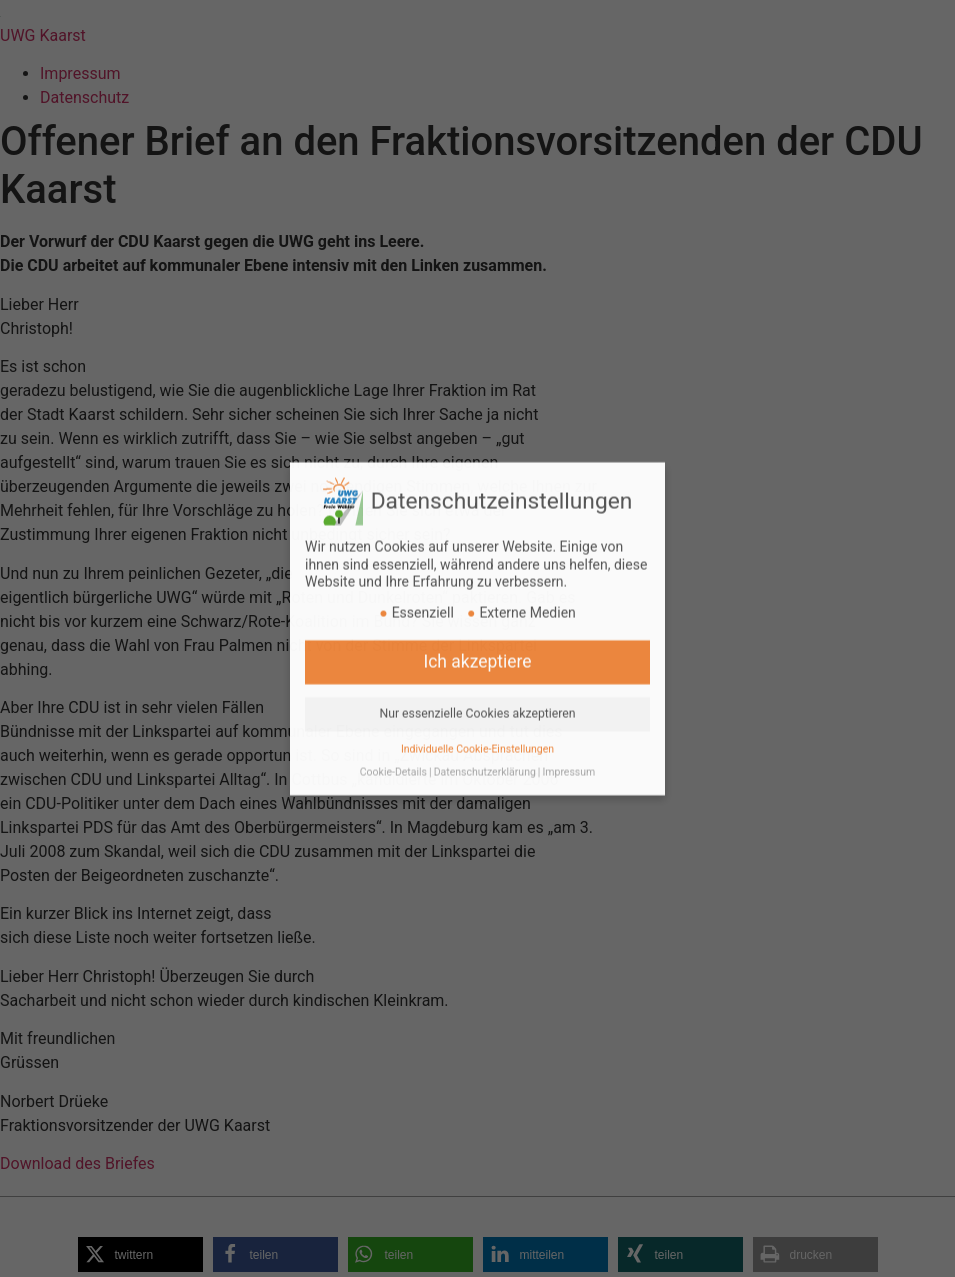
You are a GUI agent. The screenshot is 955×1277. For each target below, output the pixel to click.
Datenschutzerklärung (485, 750)
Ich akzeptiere (477, 640)
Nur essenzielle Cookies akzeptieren (477, 692)
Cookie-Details (393, 750)
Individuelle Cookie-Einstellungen (477, 727)
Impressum (568, 750)
